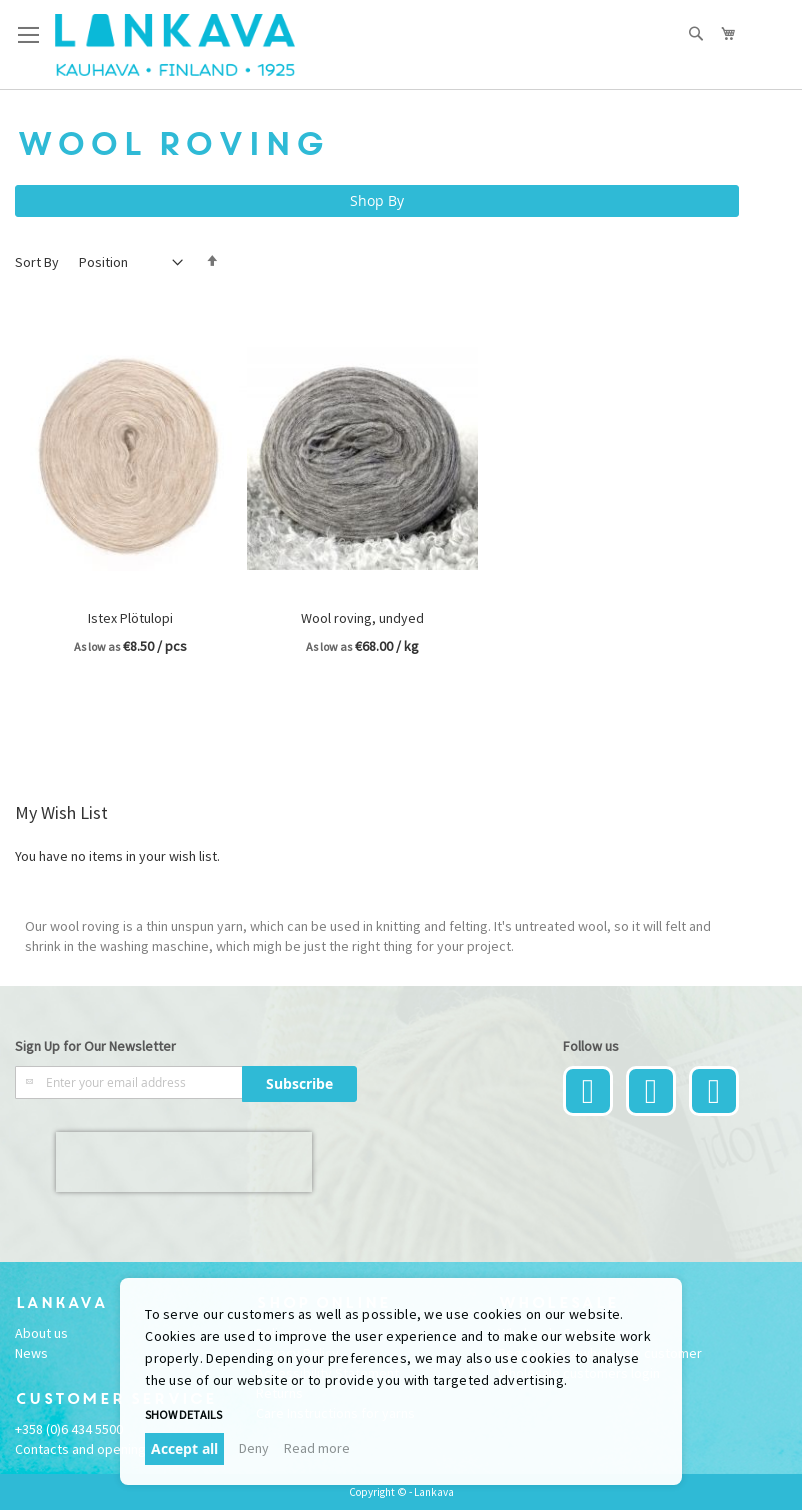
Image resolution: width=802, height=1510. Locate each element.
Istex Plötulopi (130, 618)
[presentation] (184, 1162)
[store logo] (175, 45)
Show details (183, 1414)
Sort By (37, 262)
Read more (317, 1448)
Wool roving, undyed (362, 618)
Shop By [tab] (377, 200)
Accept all (184, 1448)
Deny (254, 1448)
